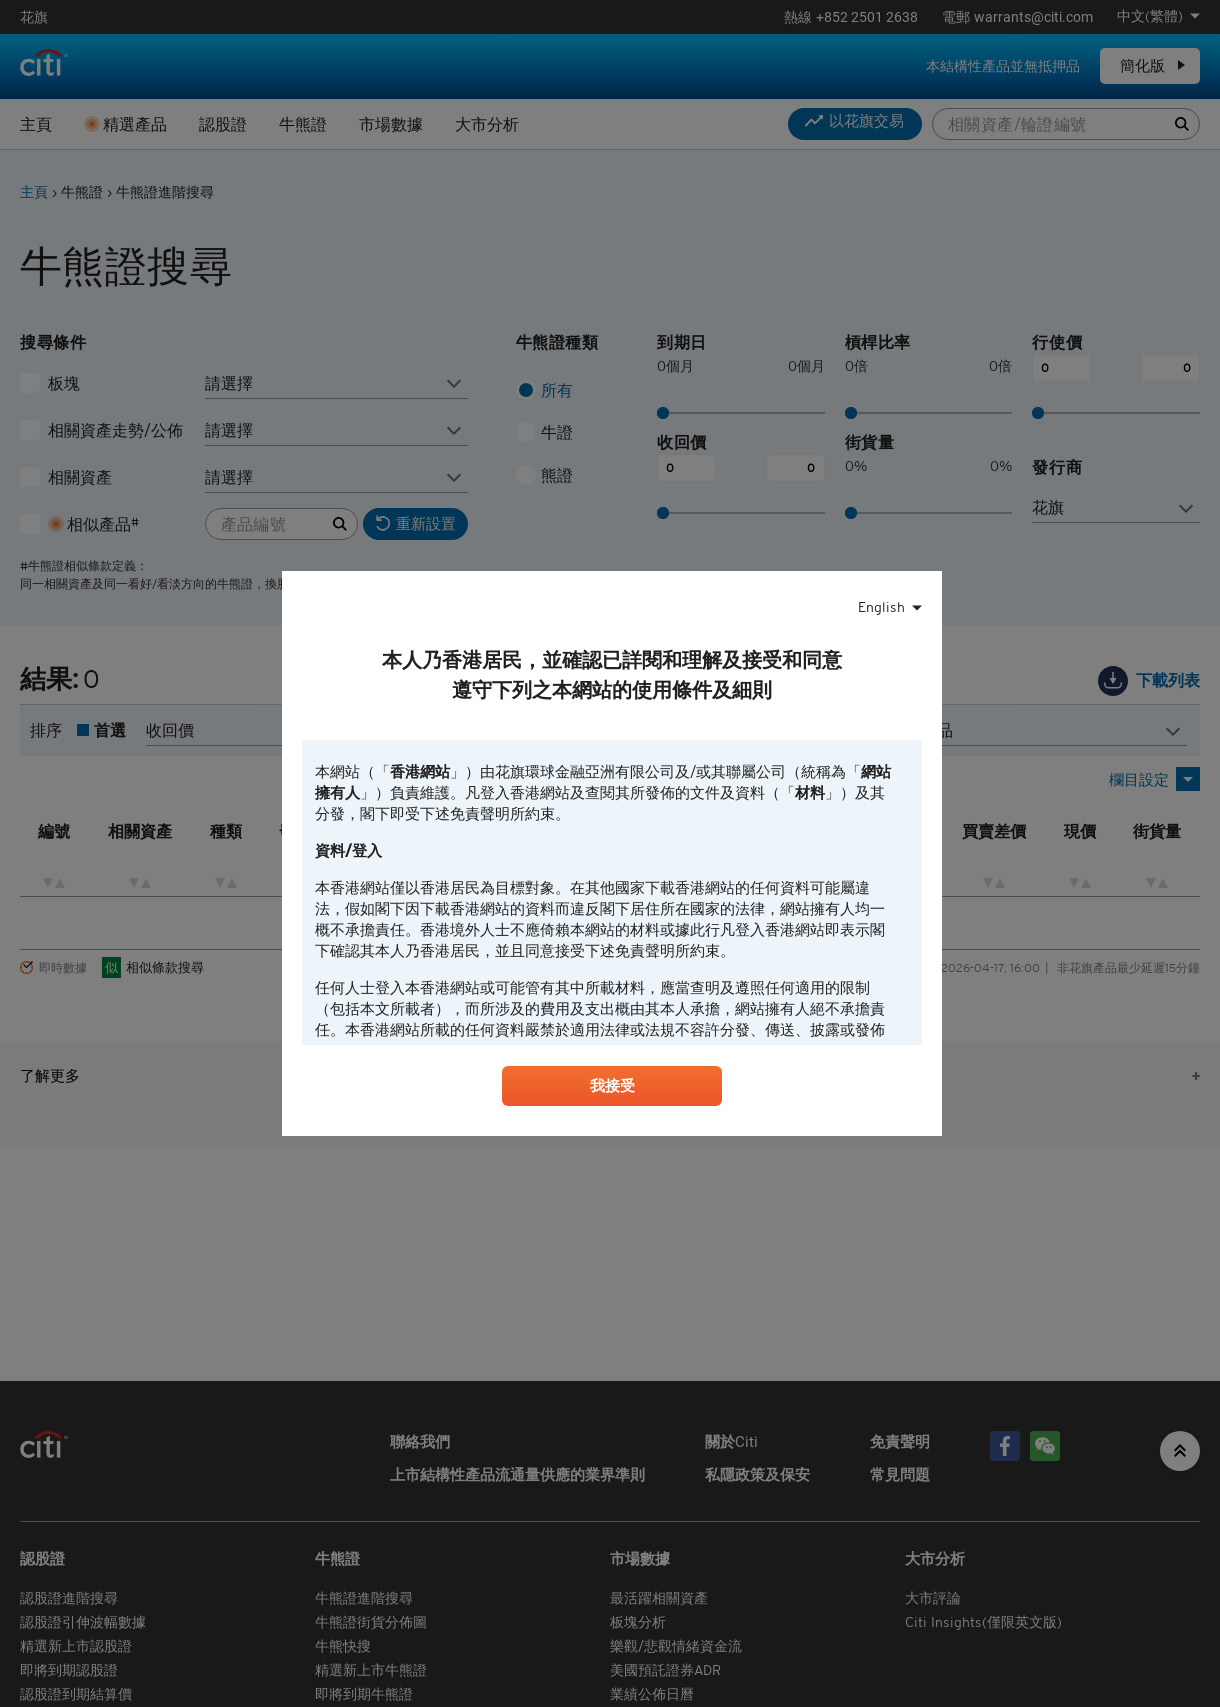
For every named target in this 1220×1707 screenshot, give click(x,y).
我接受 (612, 1089)
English (881, 606)
